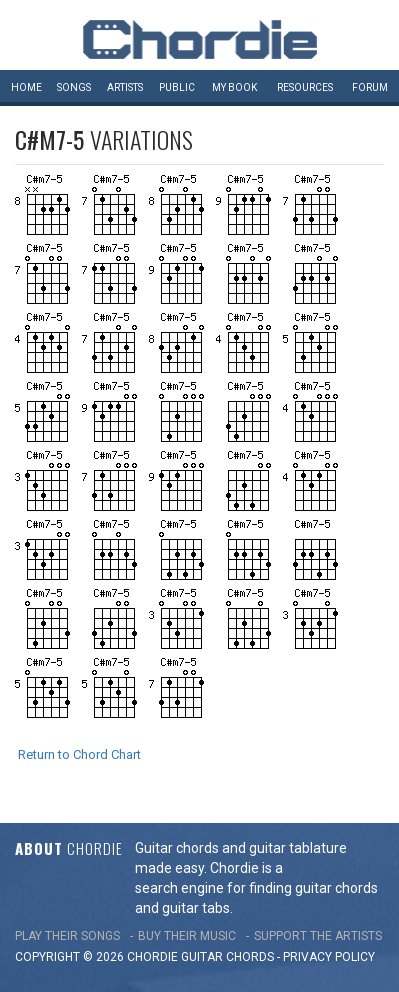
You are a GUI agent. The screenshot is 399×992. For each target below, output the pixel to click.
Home (26, 87)
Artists (125, 87)
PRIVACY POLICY (329, 957)
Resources (305, 87)
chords (250, 957)
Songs (74, 87)
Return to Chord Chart (79, 754)
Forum (370, 87)
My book (234, 87)
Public (177, 87)
